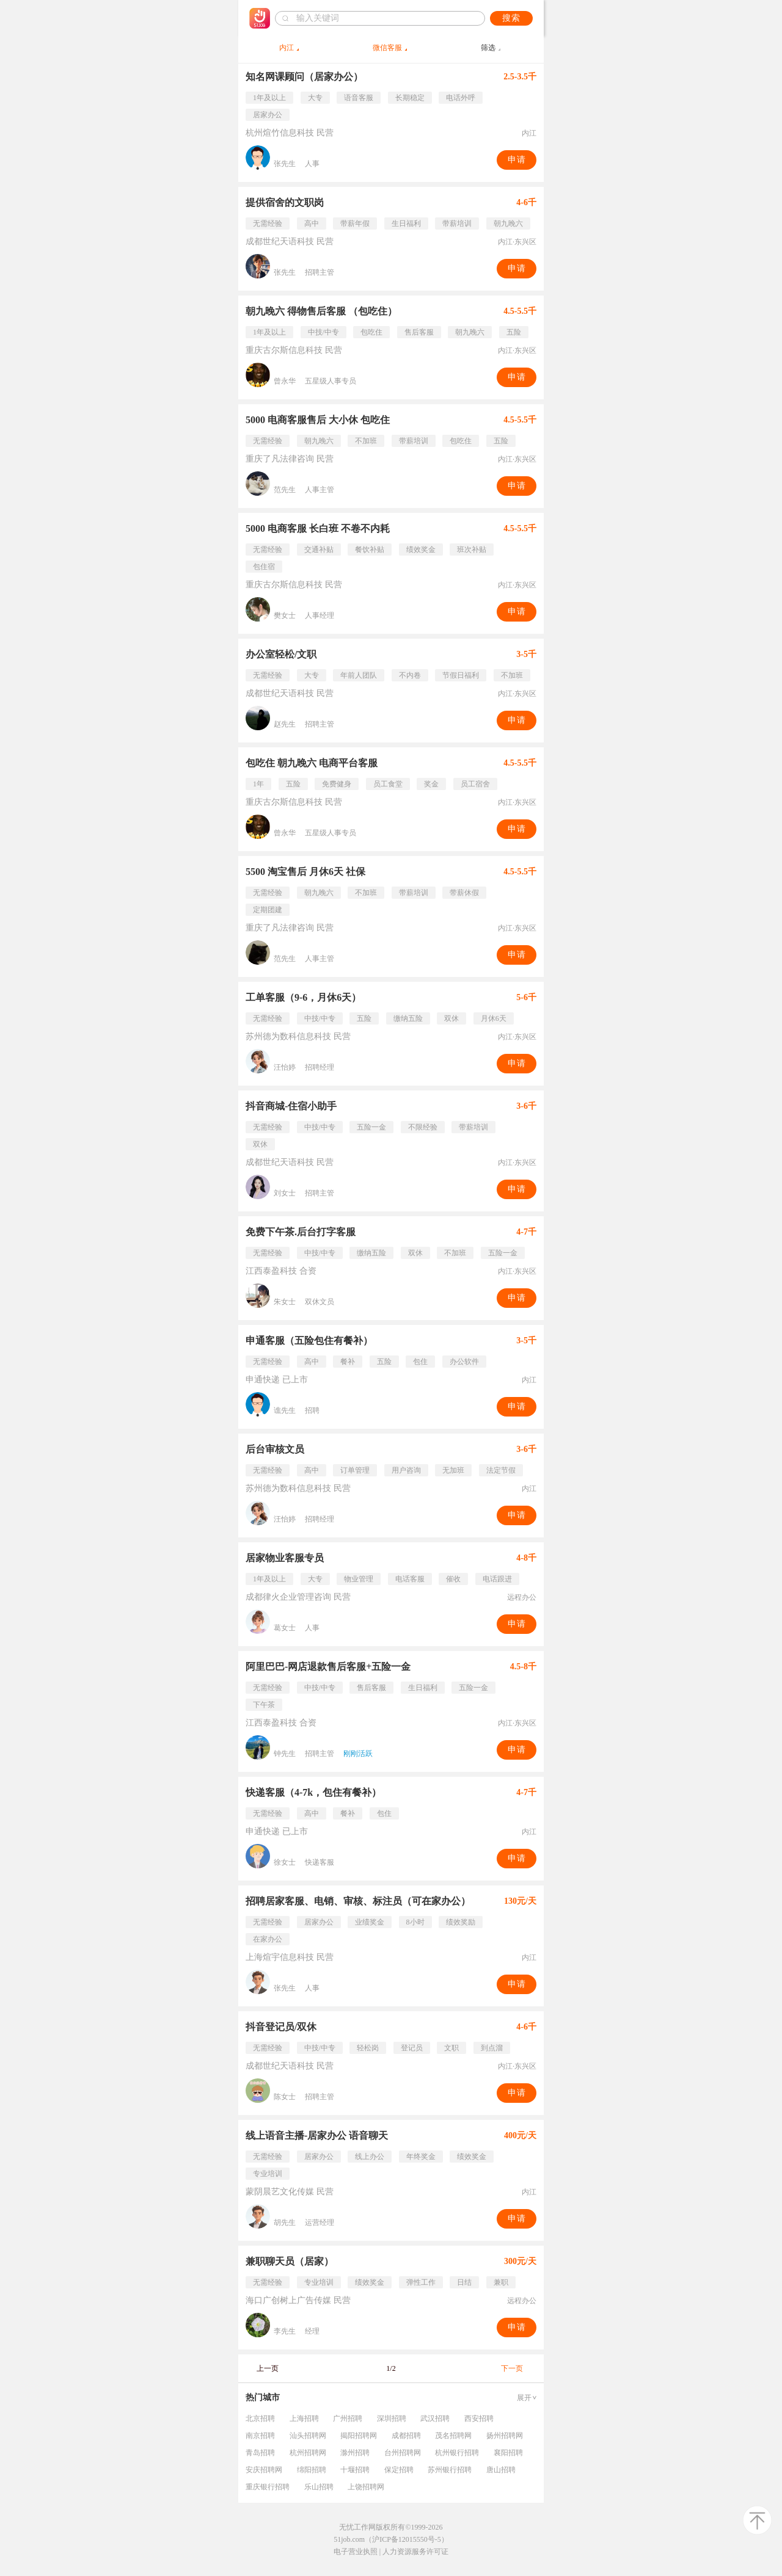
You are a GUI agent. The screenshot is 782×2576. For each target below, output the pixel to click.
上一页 (268, 2368)
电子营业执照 (356, 2551)
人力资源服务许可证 (415, 2551)
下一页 (512, 2368)
